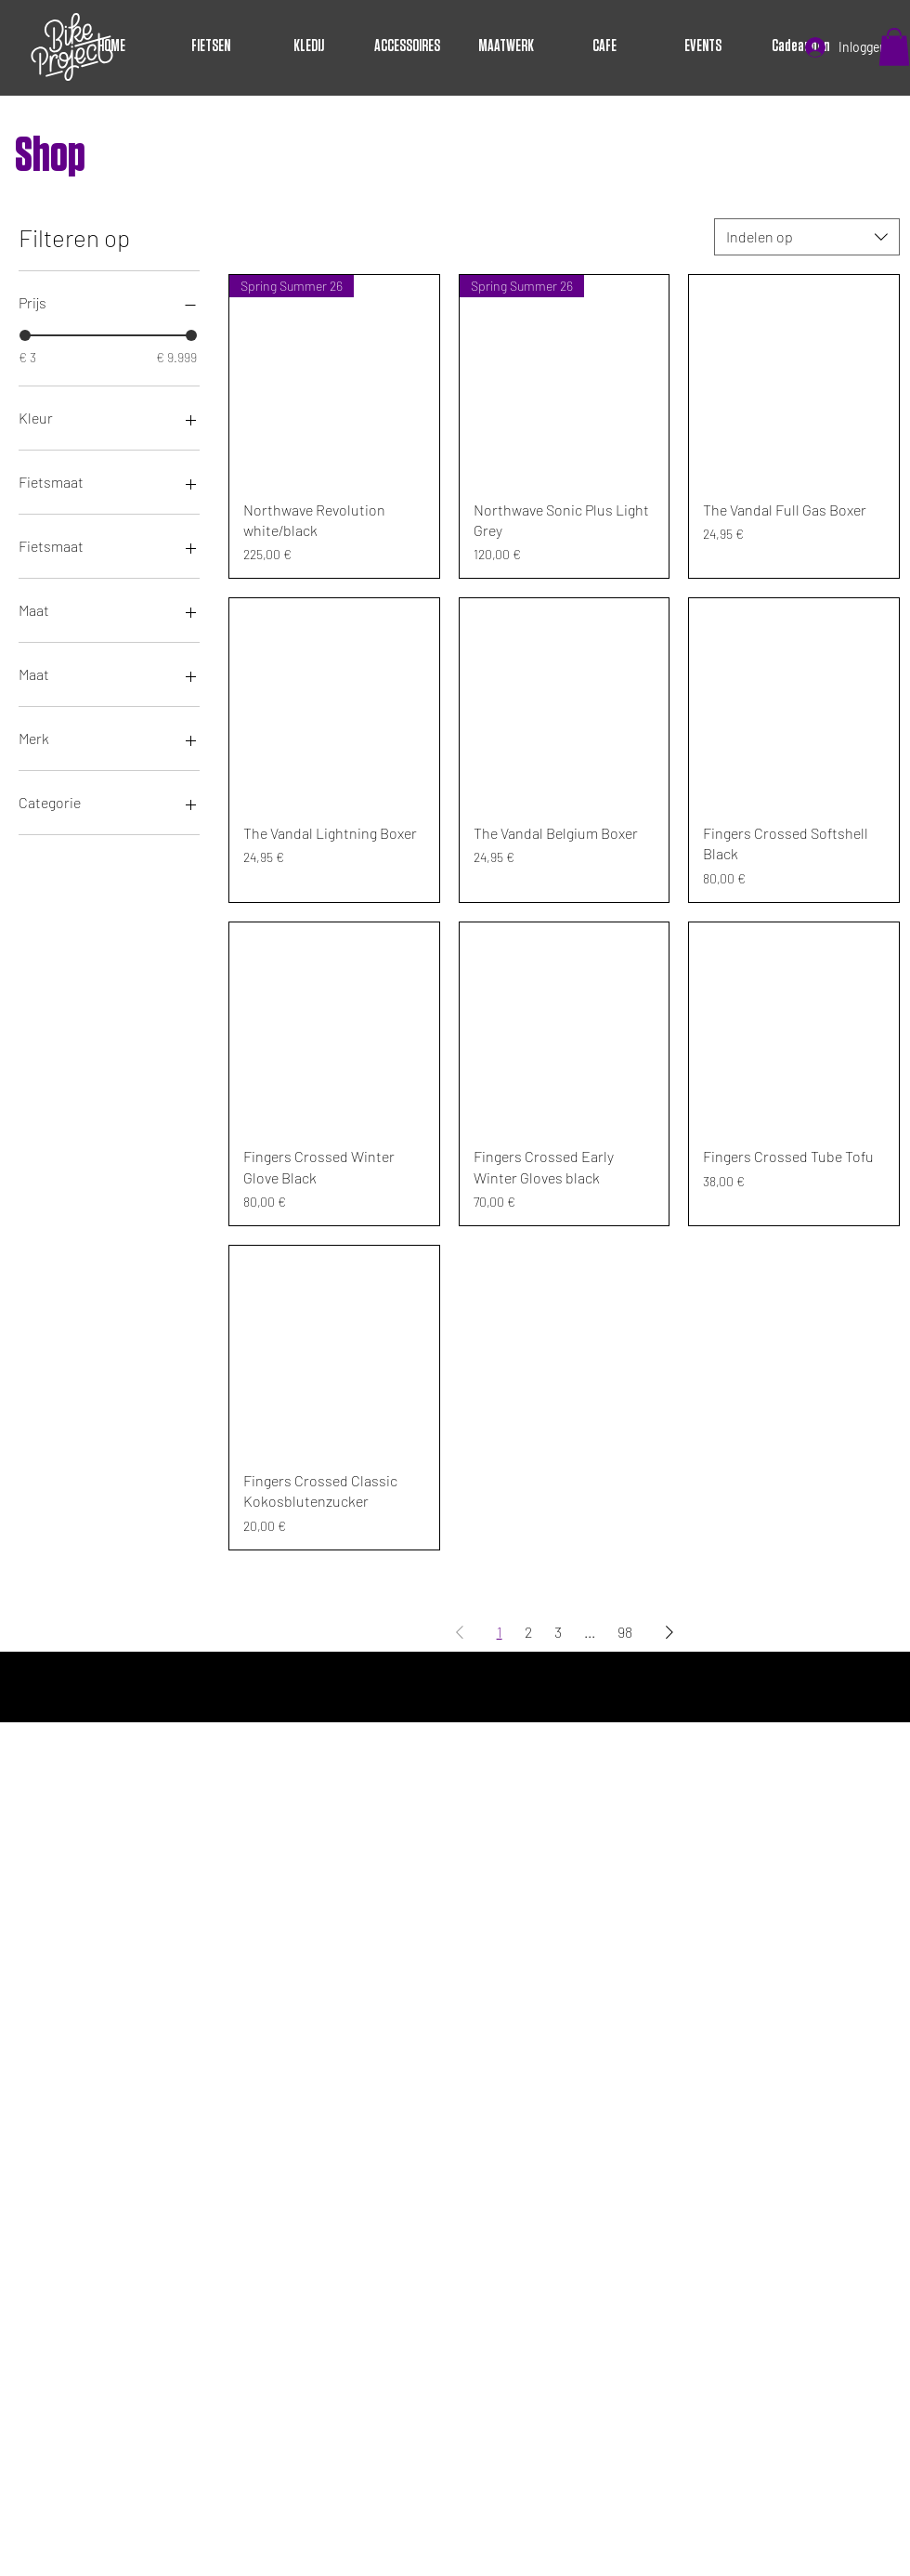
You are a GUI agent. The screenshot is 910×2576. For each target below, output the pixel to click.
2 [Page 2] (528, 1632)
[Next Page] (669, 1632)
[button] (894, 47)
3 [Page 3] (558, 1632)
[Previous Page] (459, 1632)
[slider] (25, 335)
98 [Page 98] (625, 1632)
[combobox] (807, 236)
